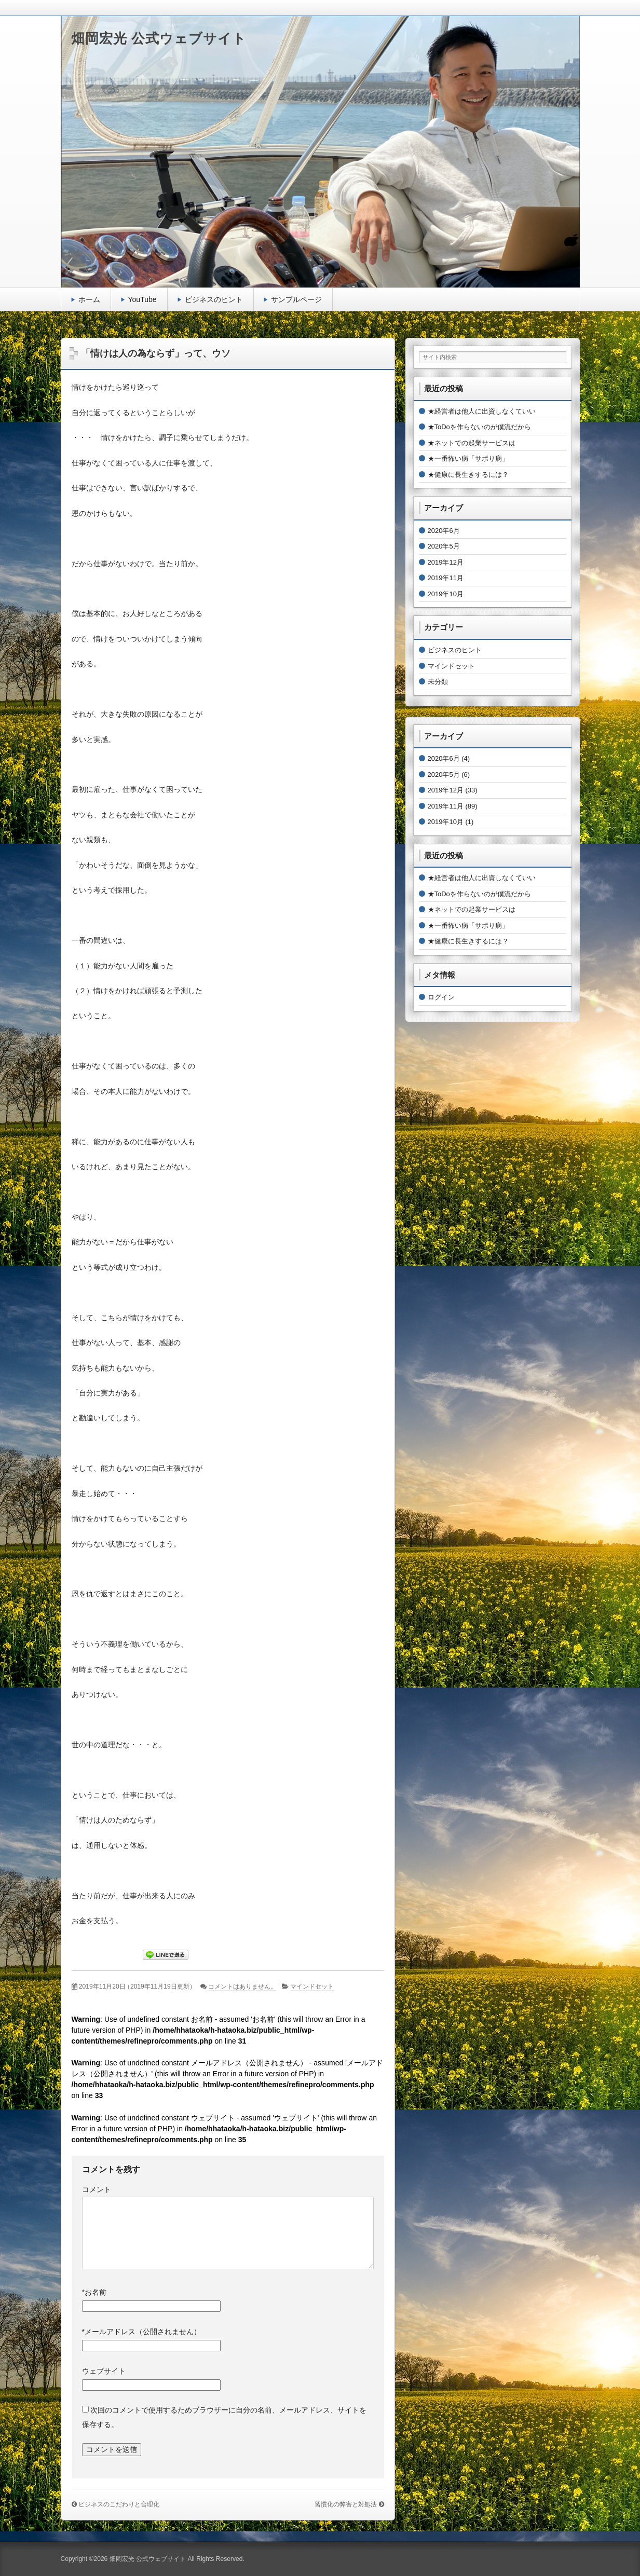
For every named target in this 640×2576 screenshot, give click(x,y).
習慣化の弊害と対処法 (346, 2504)
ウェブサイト (104, 2371)
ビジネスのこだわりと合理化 (118, 2504)
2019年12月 (446, 562)
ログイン (441, 997)
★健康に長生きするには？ (468, 474)
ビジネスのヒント (214, 299)
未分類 (438, 682)
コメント (96, 2189)
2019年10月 (446, 594)
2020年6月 (444, 531)
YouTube (142, 299)
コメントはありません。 (242, 1986)
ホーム (89, 299)
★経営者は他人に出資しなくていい (482, 411)
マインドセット (312, 1986)
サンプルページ (296, 299)
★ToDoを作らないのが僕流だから (479, 427)
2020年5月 (444, 546)
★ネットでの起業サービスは (471, 443)
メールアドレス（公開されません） (141, 2331)
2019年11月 (446, 578)
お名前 (94, 2292)
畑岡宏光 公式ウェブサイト (159, 38)
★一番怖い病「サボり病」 (468, 458)
